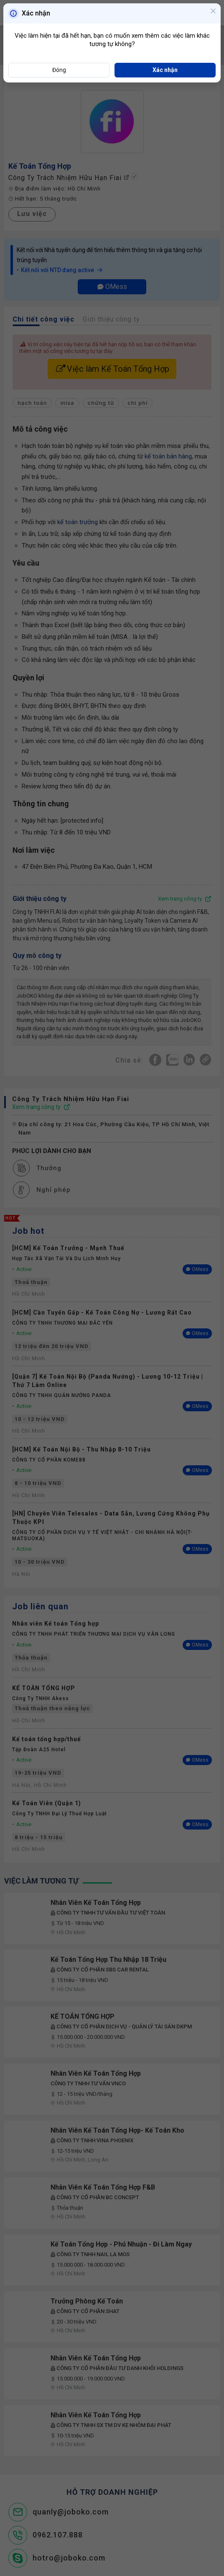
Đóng (59, 70)
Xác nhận (165, 70)
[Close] (213, 11)
